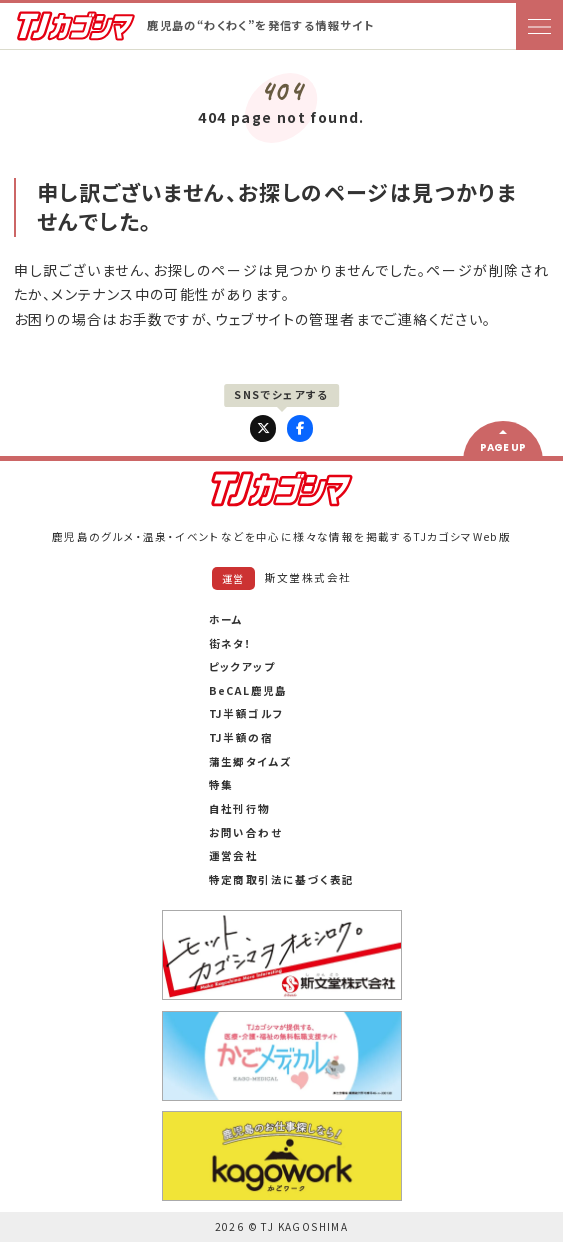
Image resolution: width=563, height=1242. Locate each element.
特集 (221, 784)
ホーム (226, 619)
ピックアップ (242, 666)
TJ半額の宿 (241, 737)
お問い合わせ (245, 832)
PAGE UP (503, 447)
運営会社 (234, 855)
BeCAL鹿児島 (248, 690)
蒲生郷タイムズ (251, 761)
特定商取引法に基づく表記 (282, 879)
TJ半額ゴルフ (247, 713)
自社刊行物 (240, 808)
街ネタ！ (231, 643)
